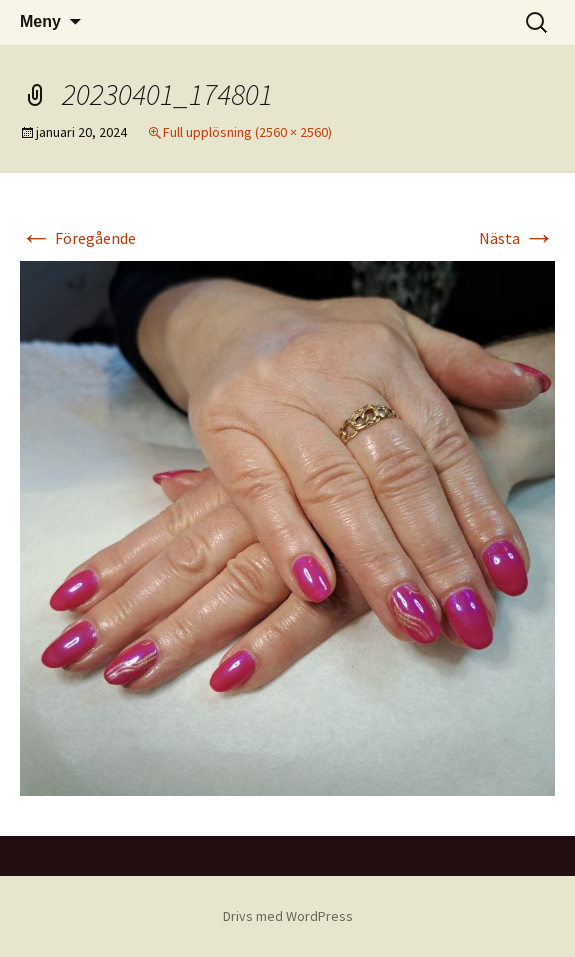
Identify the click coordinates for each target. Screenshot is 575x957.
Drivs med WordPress (288, 916)
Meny (40, 21)
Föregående (78, 238)
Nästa (517, 238)
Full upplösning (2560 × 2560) (247, 132)
